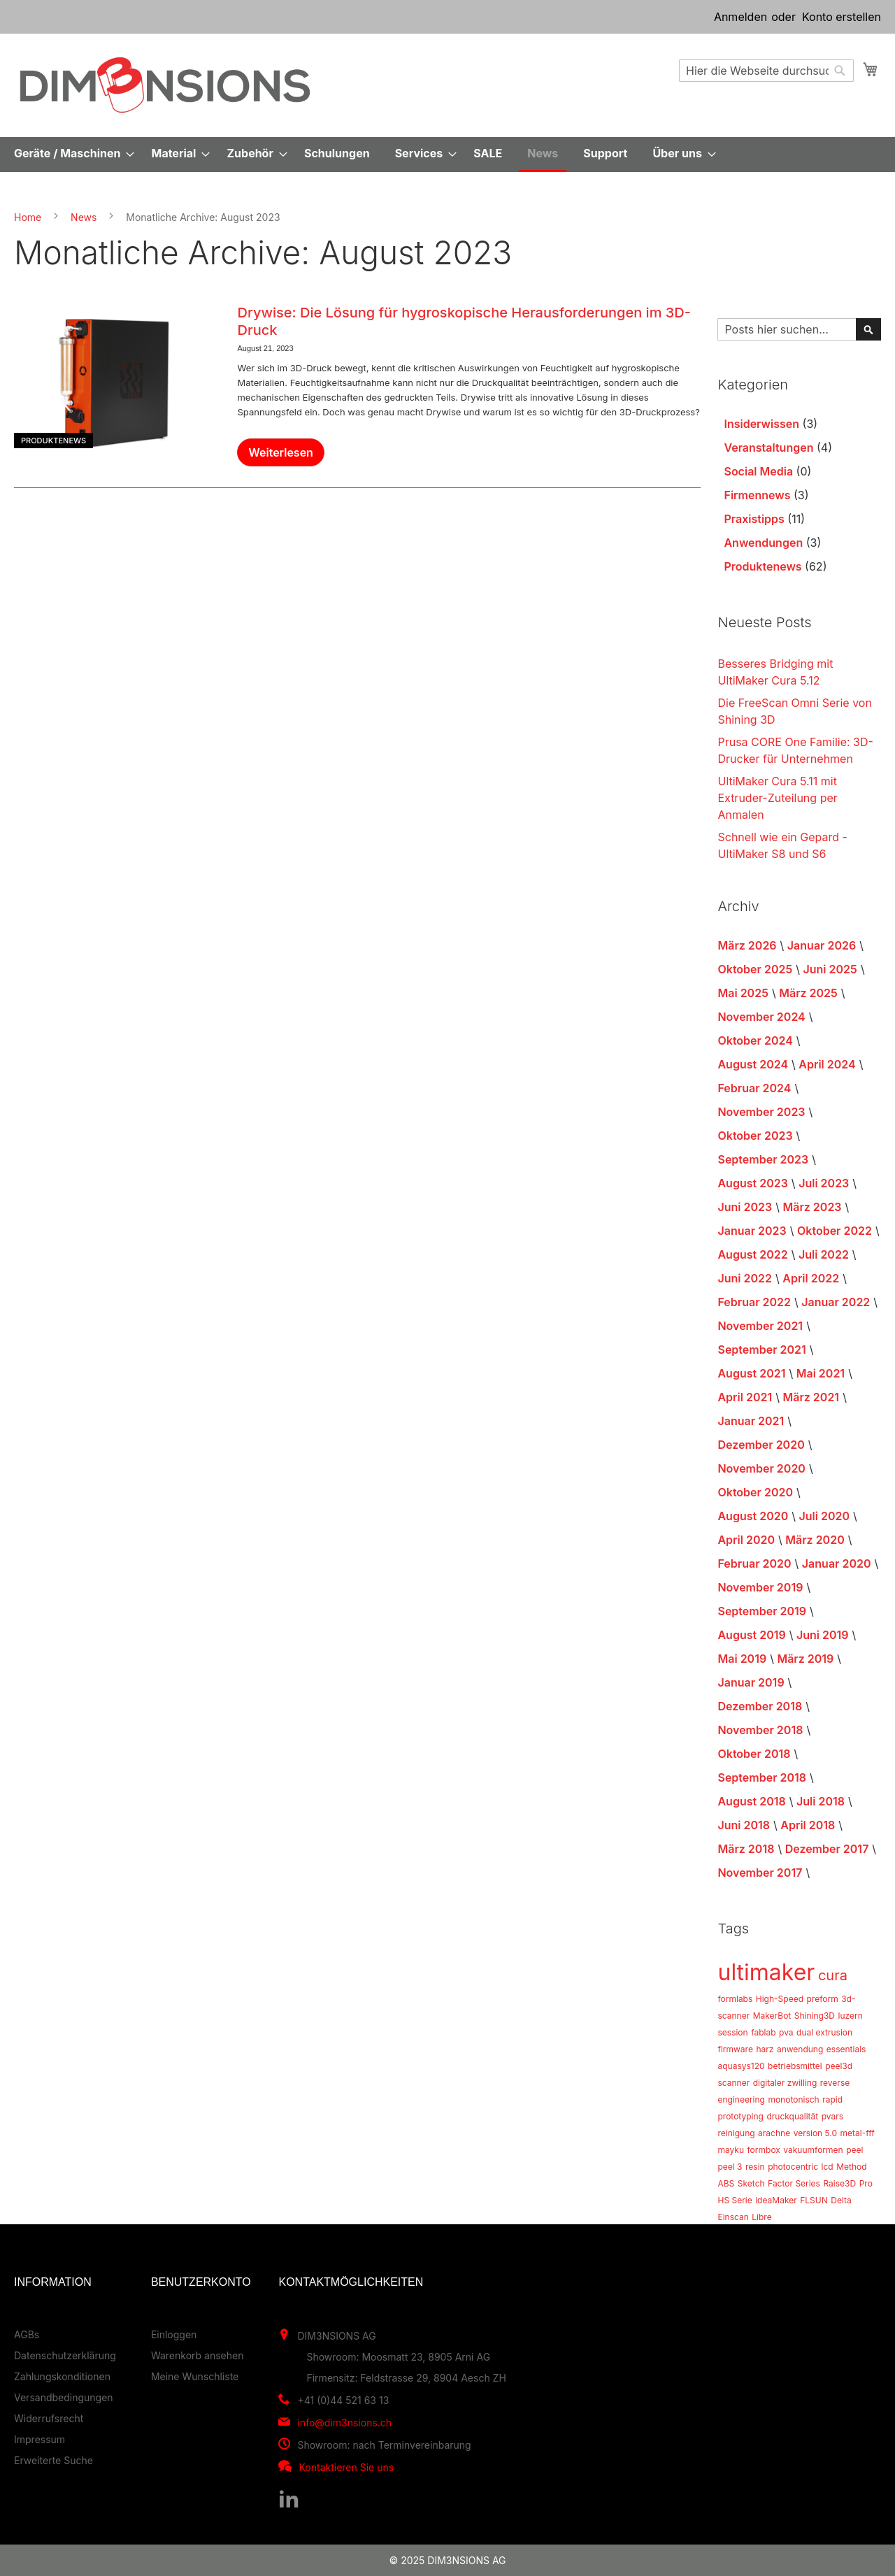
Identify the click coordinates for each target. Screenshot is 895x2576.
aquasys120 (740, 2066)
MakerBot (772, 2015)
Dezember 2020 (760, 1445)
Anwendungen (763, 543)
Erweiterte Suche (53, 2460)
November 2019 (760, 1587)
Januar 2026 (821, 945)
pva (786, 2032)
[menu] (447, 154)
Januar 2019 (750, 1682)
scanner (733, 2082)
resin (755, 2166)
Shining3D (814, 2015)
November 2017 (759, 1873)
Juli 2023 (824, 1183)
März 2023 (811, 1207)
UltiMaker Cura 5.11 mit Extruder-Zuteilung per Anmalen (777, 798)
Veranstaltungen (768, 448)
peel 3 (729, 2166)
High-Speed (779, 1999)
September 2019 (761, 1611)
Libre (761, 2217)
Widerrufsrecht (48, 2418)
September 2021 (761, 1350)
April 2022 (810, 1278)
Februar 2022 (754, 1302)
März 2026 (746, 945)
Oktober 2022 (834, 1231)
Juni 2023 (744, 1207)
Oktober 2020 (755, 1492)
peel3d (838, 2066)
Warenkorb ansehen (197, 2355)
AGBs (26, 2334)
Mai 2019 (741, 1659)
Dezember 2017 (827, 1849)
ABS (725, 2183)
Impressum (39, 2439)
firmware (734, 2049)
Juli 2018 (820, 1801)
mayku (730, 2150)
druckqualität (792, 2116)
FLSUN (814, 2200)
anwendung (800, 2049)
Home (27, 217)
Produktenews (53, 440)
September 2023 (762, 1159)
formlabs (734, 1999)
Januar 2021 (750, 1421)
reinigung (735, 2133)
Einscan (732, 2217)
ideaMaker (776, 2200)
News (83, 217)
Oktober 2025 (754, 969)
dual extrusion (824, 2032)
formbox (763, 2150)
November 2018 (760, 1730)
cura (832, 1975)
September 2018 (761, 1777)
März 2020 (814, 1540)
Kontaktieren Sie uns (346, 2467)
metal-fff (857, 2133)
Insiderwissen (761, 424)
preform (822, 1999)
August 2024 (752, 1064)
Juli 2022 (824, 1254)
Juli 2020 (824, 1516)
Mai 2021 (820, 1373)
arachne (774, 2133)
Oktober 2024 (754, 1040)
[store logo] (165, 85)
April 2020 (746, 1540)
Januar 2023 (751, 1231)
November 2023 (761, 1112)
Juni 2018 (743, 1825)
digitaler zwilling (785, 2082)
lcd (827, 2166)
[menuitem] (70, 153)
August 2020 (752, 1516)
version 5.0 (815, 2133)
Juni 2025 (830, 969)
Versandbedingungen (63, 2397)
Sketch (751, 2183)
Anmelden (740, 17)
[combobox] (766, 70)
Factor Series (794, 2183)
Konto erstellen (841, 17)
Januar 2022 (835, 1302)
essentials (846, 2049)
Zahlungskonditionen (62, 2376)
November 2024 (761, 1017)
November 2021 (760, 1326)
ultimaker (766, 1972)
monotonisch (793, 2099)
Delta (841, 2200)
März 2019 (805, 1659)
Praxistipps (754, 519)
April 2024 (827, 1064)
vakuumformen (813, 2150)
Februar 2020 (754, 1563)
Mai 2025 (742, 993)
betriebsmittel (795, 2066)
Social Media (758, 471)
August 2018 (751, 1801)
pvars (832, 2116)
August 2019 (751, 1635)
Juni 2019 (822, 1635)
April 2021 (744, 1397)
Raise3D (839, 2183)
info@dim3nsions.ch (344, 2422)
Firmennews (757, 495)
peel (854, 2150)
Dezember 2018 (759, 1706)
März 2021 (810, 1397)
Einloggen (173, 2334)
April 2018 (807, 1825)
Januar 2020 (836, 1563)
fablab (763, 2032)
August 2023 (752, 1183)
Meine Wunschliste (194, 2376)
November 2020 (761, 1468)
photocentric (793, 2166)
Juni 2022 (744, 1278)
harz (764, 2049)
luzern (850, 2015)
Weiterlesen (280, 452)
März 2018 (745, 1849)
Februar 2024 (754, 1088)
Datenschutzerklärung (65, 2355)
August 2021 (751, 1373)
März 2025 (808, 993)
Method (851, 2166)
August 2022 (752, 1254)
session (732, 2032)
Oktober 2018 (753, 1754)
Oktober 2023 (754, 1136)
